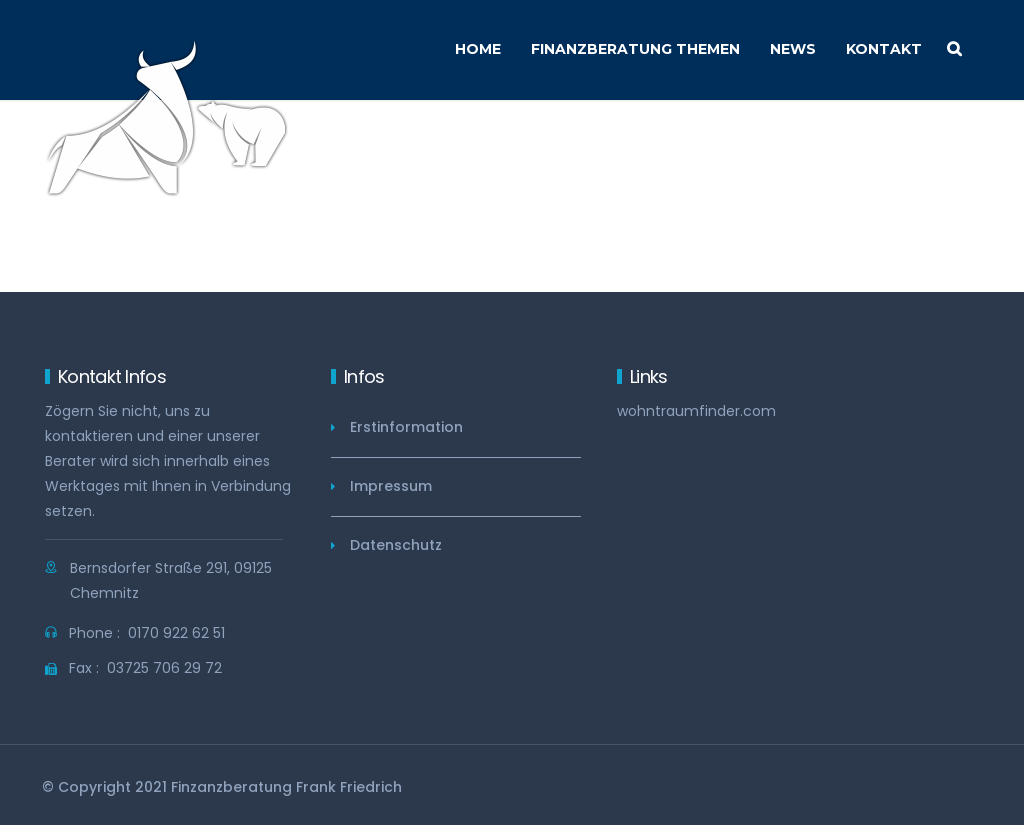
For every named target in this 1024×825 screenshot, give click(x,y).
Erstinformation (406, 427)
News (793, 49)
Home (478, 49)
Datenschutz (396, 545)
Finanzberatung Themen (635, 49)
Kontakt (884, 49)
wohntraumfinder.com (696, 411)
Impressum (391, 486)
